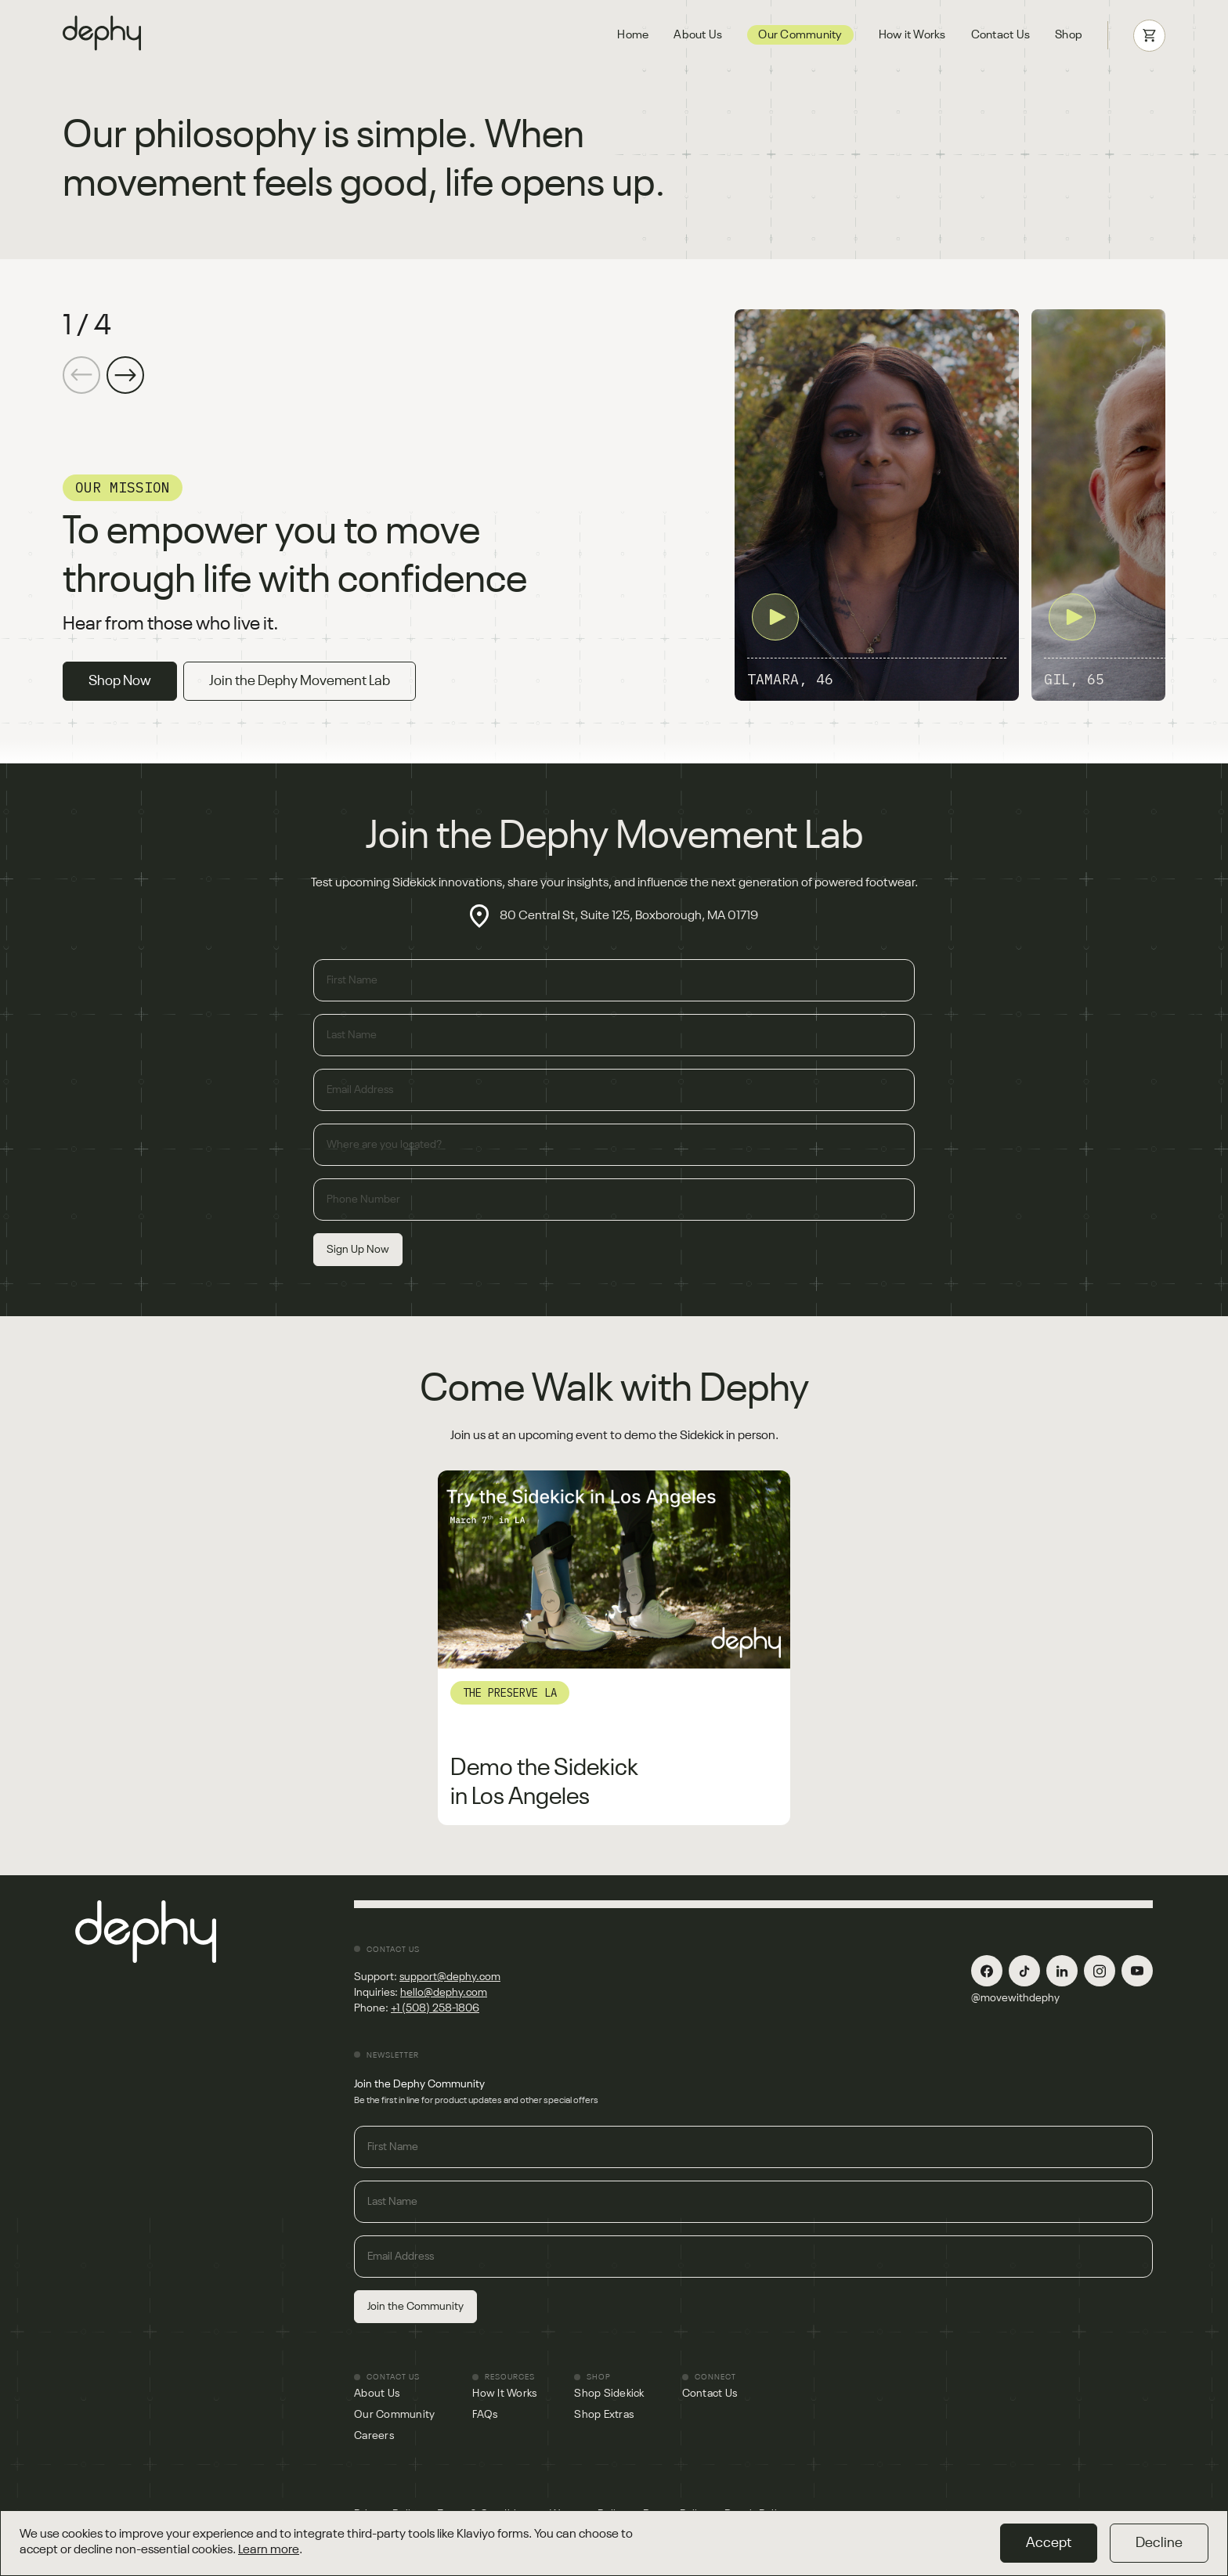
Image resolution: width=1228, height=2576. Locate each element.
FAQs (484, 2414)
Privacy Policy (388, 2514)
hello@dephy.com (443, 1992)
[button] (125, 375)
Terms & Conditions (486, 2514)
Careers (374, 2435)
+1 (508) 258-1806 (435, 2008)
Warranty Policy (588, 2514)
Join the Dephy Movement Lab (299, 681)
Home (632, 35)
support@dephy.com (449, 1977)
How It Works (504, 2393)
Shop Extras (604, 2414)
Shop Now (119, 681)
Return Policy (676, 2514)
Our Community (800, 35)
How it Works (912, 35)
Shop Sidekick (609, 2393)
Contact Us (1001, 35)
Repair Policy (756, 2514)
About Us (698, 35)
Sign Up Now (358, 1249)
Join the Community (415, 2306)
